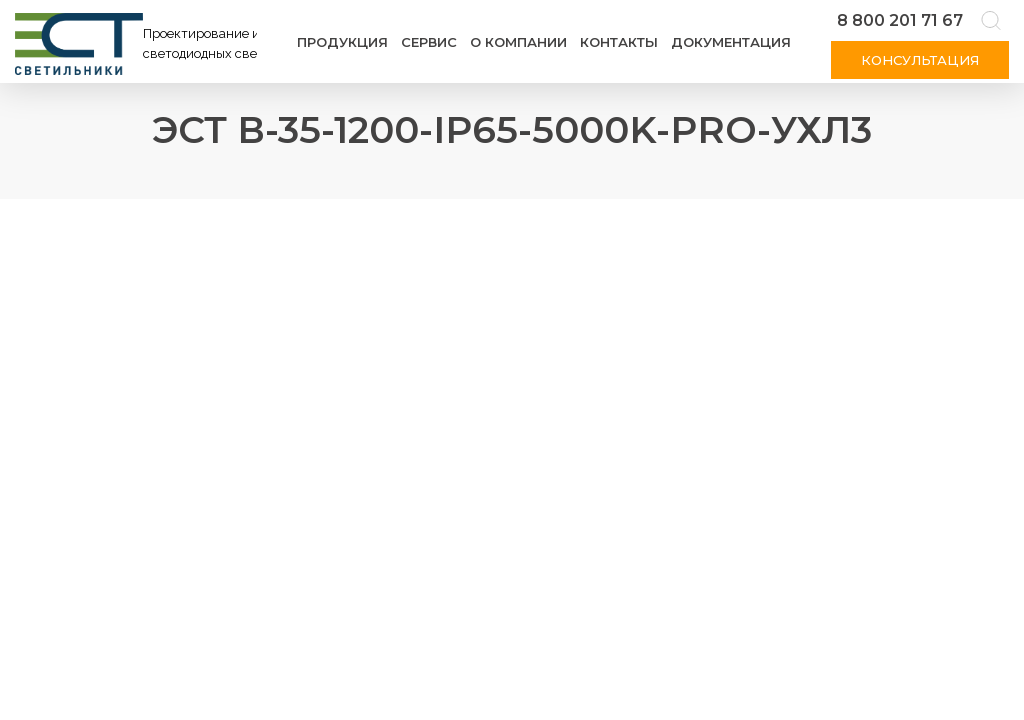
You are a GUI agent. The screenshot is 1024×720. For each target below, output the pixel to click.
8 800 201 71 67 (900, 20)
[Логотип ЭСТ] (140, 44)
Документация (731, 42)
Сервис (429, 42)
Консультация (920, 60)
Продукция (342, 42)
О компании (518, 42)
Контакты (619, 42)
